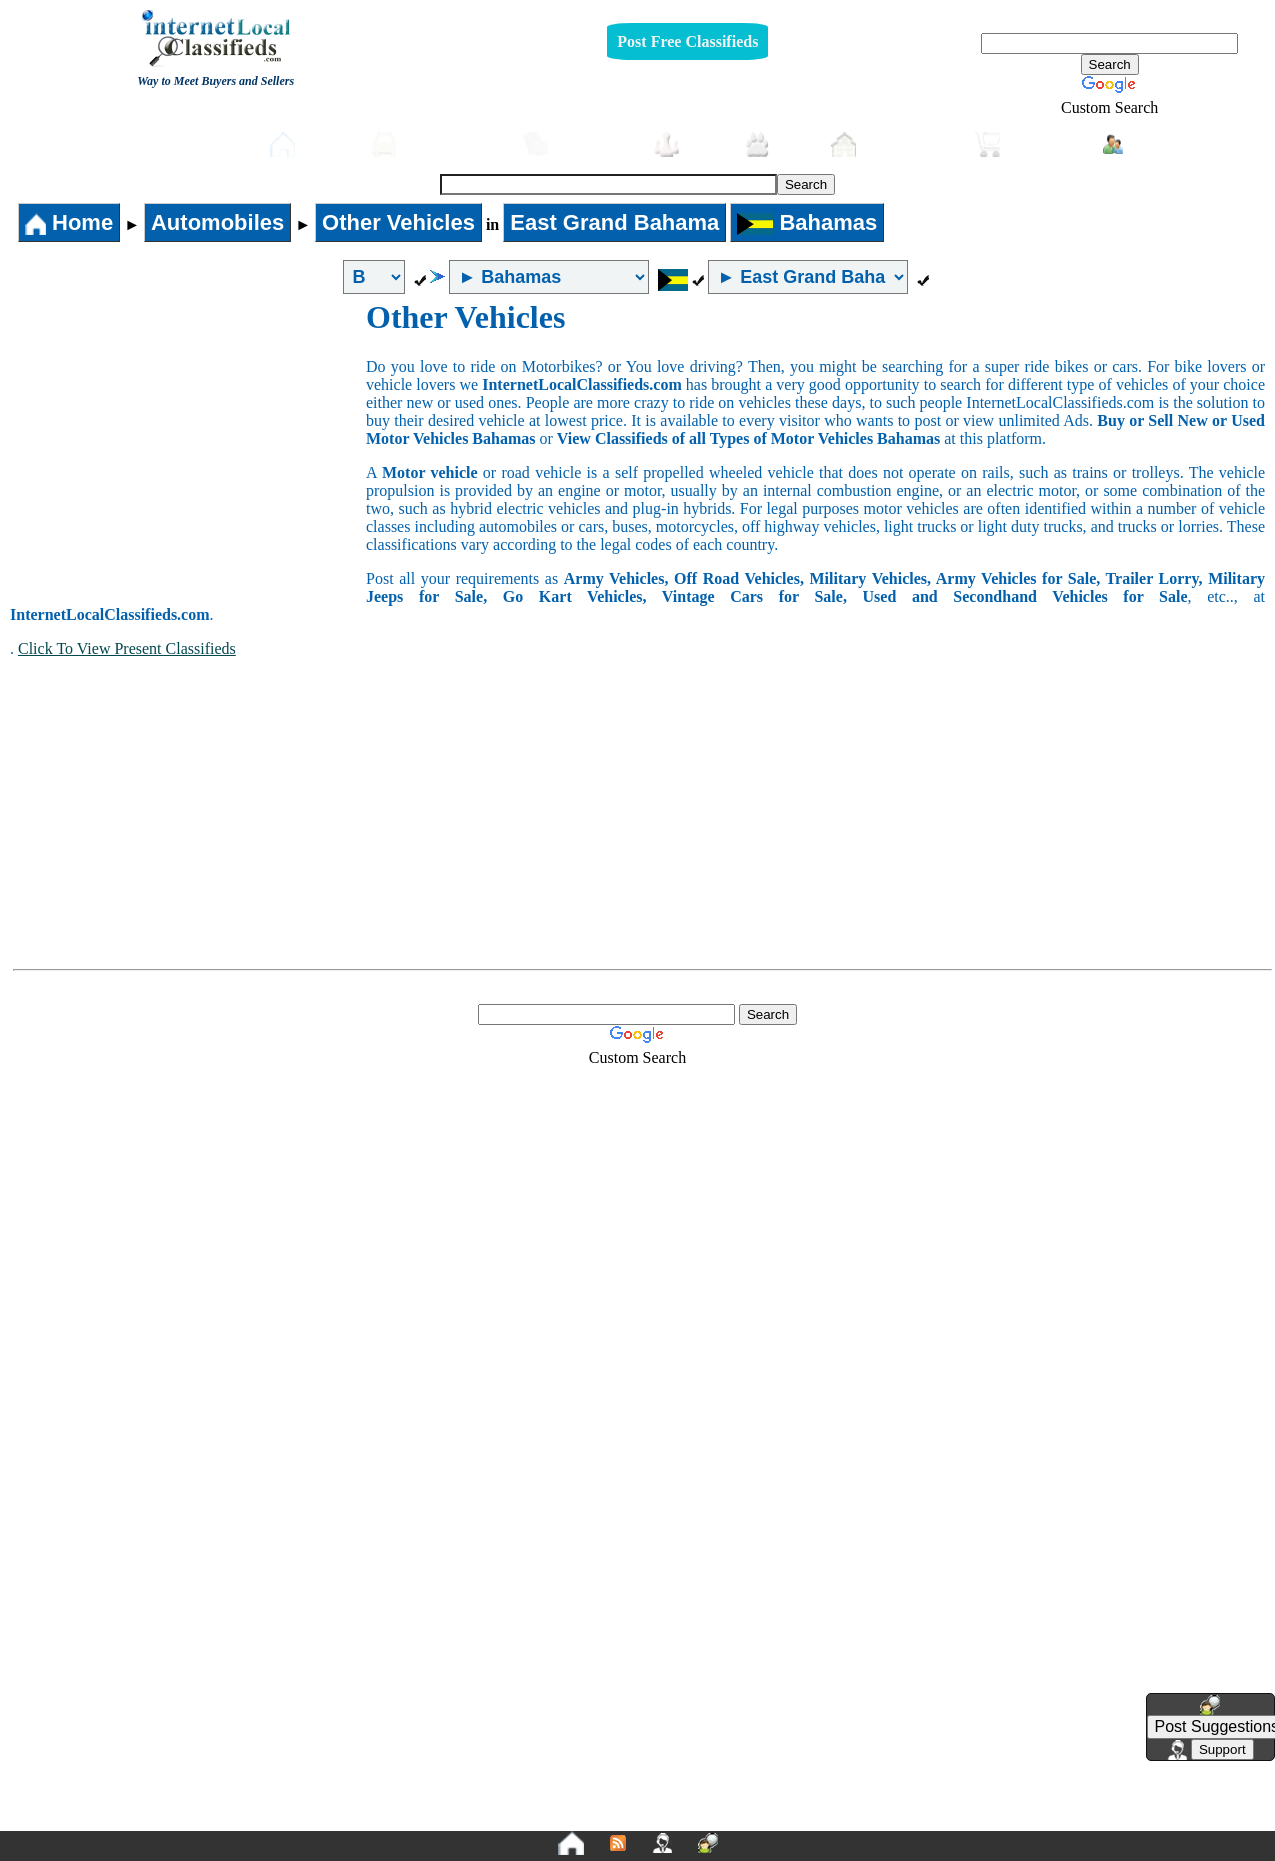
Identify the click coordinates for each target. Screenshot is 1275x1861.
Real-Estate (893, 144)
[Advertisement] (188, 449)
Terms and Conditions (684, 1814)
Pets (777, 144)
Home (310, 144)
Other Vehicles (398, 222)
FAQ (793, 1814)
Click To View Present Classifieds (127, 648)
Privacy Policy (515, 1814)
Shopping (1029, 144)
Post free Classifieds (174, 142)
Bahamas (807, 222)
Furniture (578, 144)
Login (1140, 143)
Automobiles (437, 144)
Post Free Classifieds (687, 41)
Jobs (689, 144)
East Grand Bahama (614, 222)
